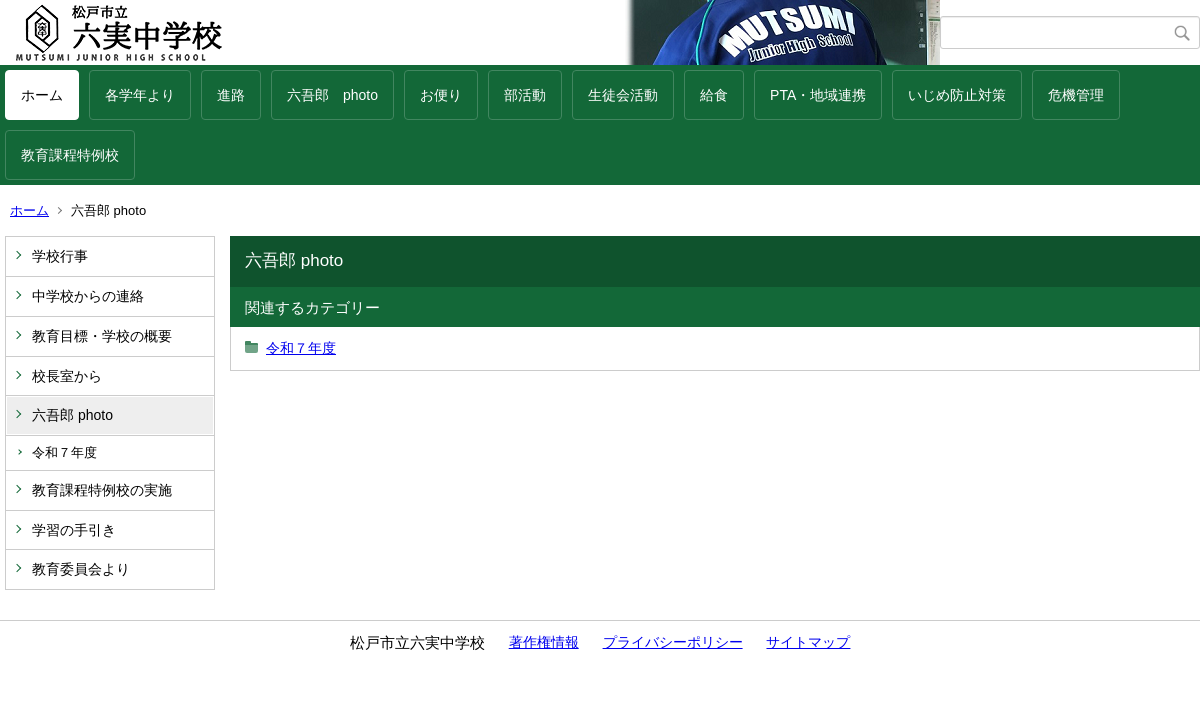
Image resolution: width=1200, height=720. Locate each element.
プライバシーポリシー (673, 642)
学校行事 (60, 256)
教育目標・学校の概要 (102, 336)
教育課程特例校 (70, 155)
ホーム (42, 95)
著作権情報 (544, 642)
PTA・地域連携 (818, 95)
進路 (231, 95)
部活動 (525, 95)
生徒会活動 (623, 95)
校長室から (67, 376)
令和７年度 (64, 452)
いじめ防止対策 (957, 95)
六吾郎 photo (332, 95)
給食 (714, 95)
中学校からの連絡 (88, 296)
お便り (441, 95)
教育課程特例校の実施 (102, 490)
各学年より (140, 95)
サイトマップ (808, 642)
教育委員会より (81, 569)
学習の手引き (74, 530)
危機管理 (1076, 95)
